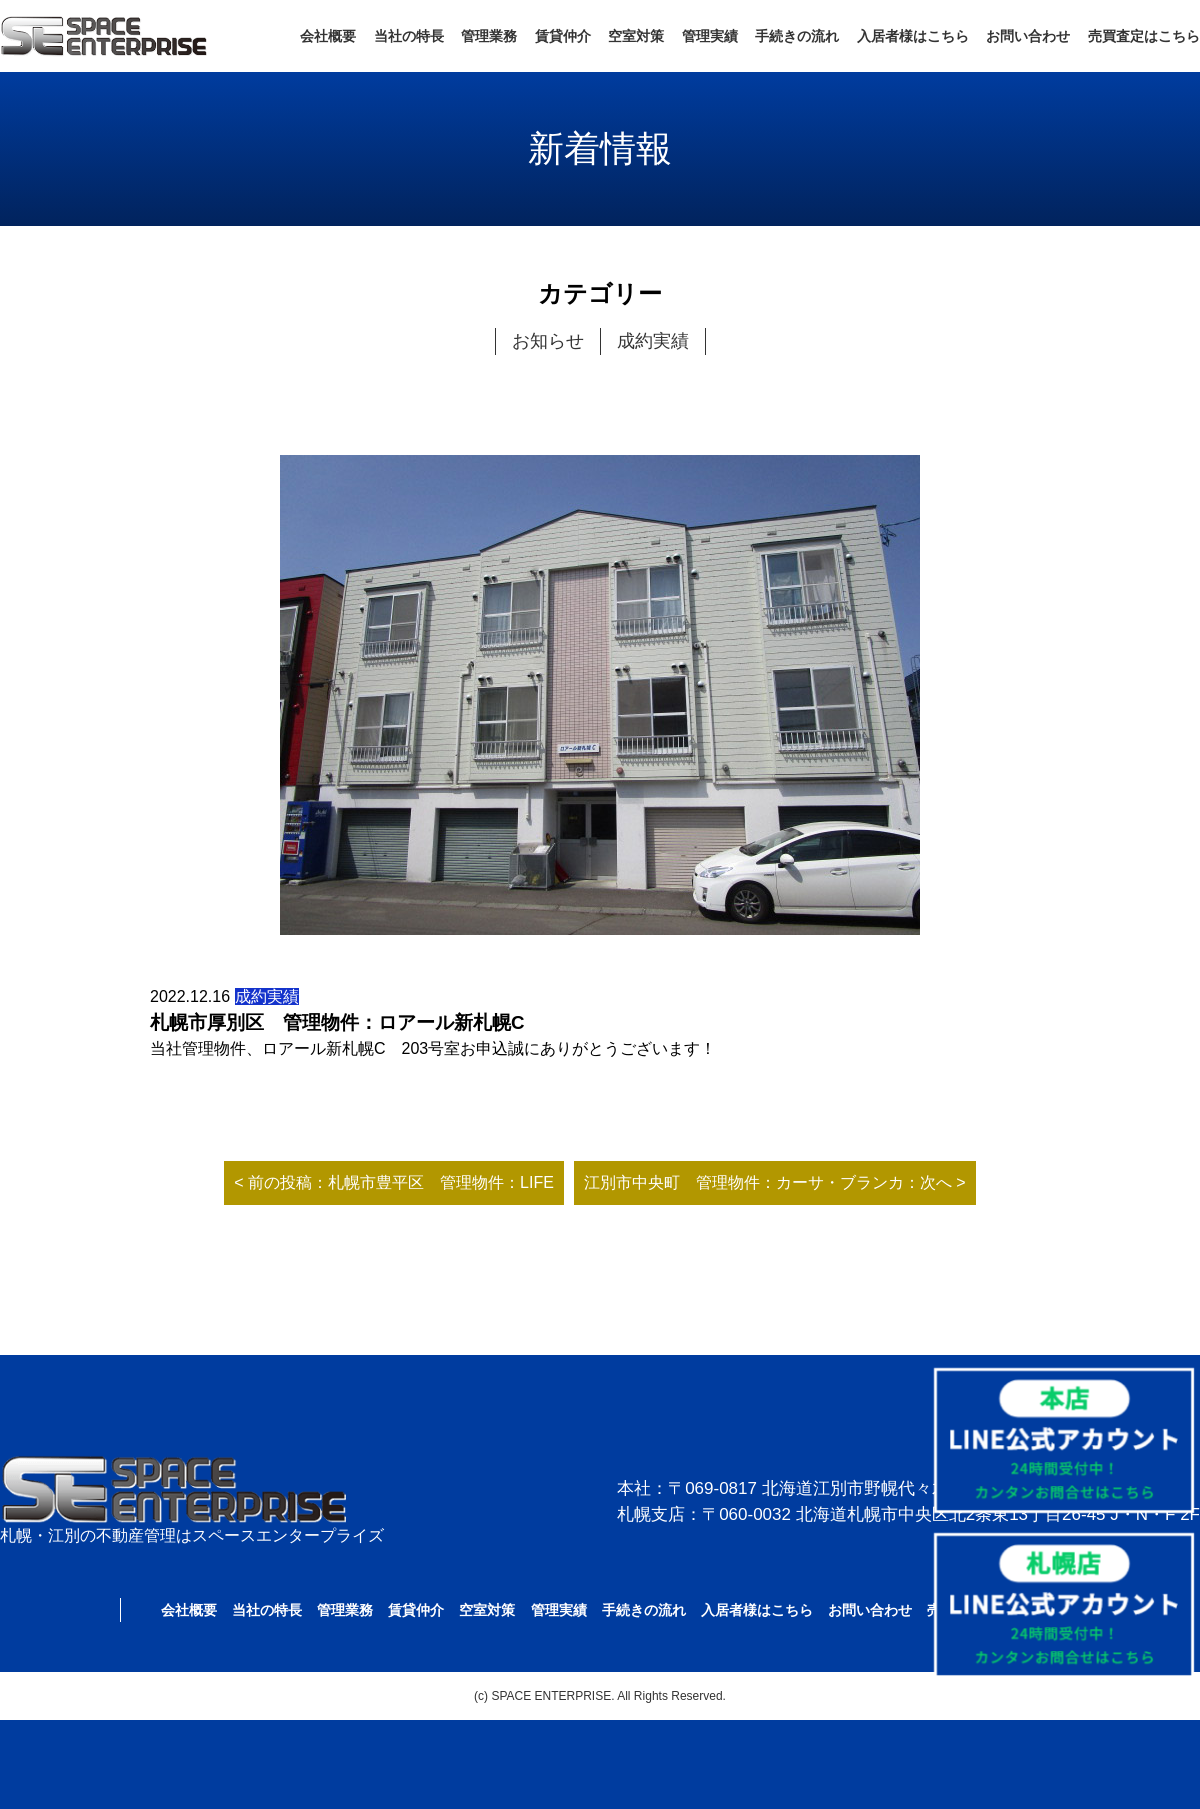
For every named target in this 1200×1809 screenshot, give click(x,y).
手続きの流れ (797, 36)
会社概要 (328, 36)
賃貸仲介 (563, 36)
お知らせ (548, 341)
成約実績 (653, 341)
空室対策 (636, 36)
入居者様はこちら (913, 36)
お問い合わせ (1028, 36)
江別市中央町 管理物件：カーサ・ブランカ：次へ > (775, 1182)
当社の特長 (409, 36)
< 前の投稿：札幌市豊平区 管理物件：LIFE (394, 1182)
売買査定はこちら (1144, 36)
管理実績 (710, 36)
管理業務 (489, 36)
